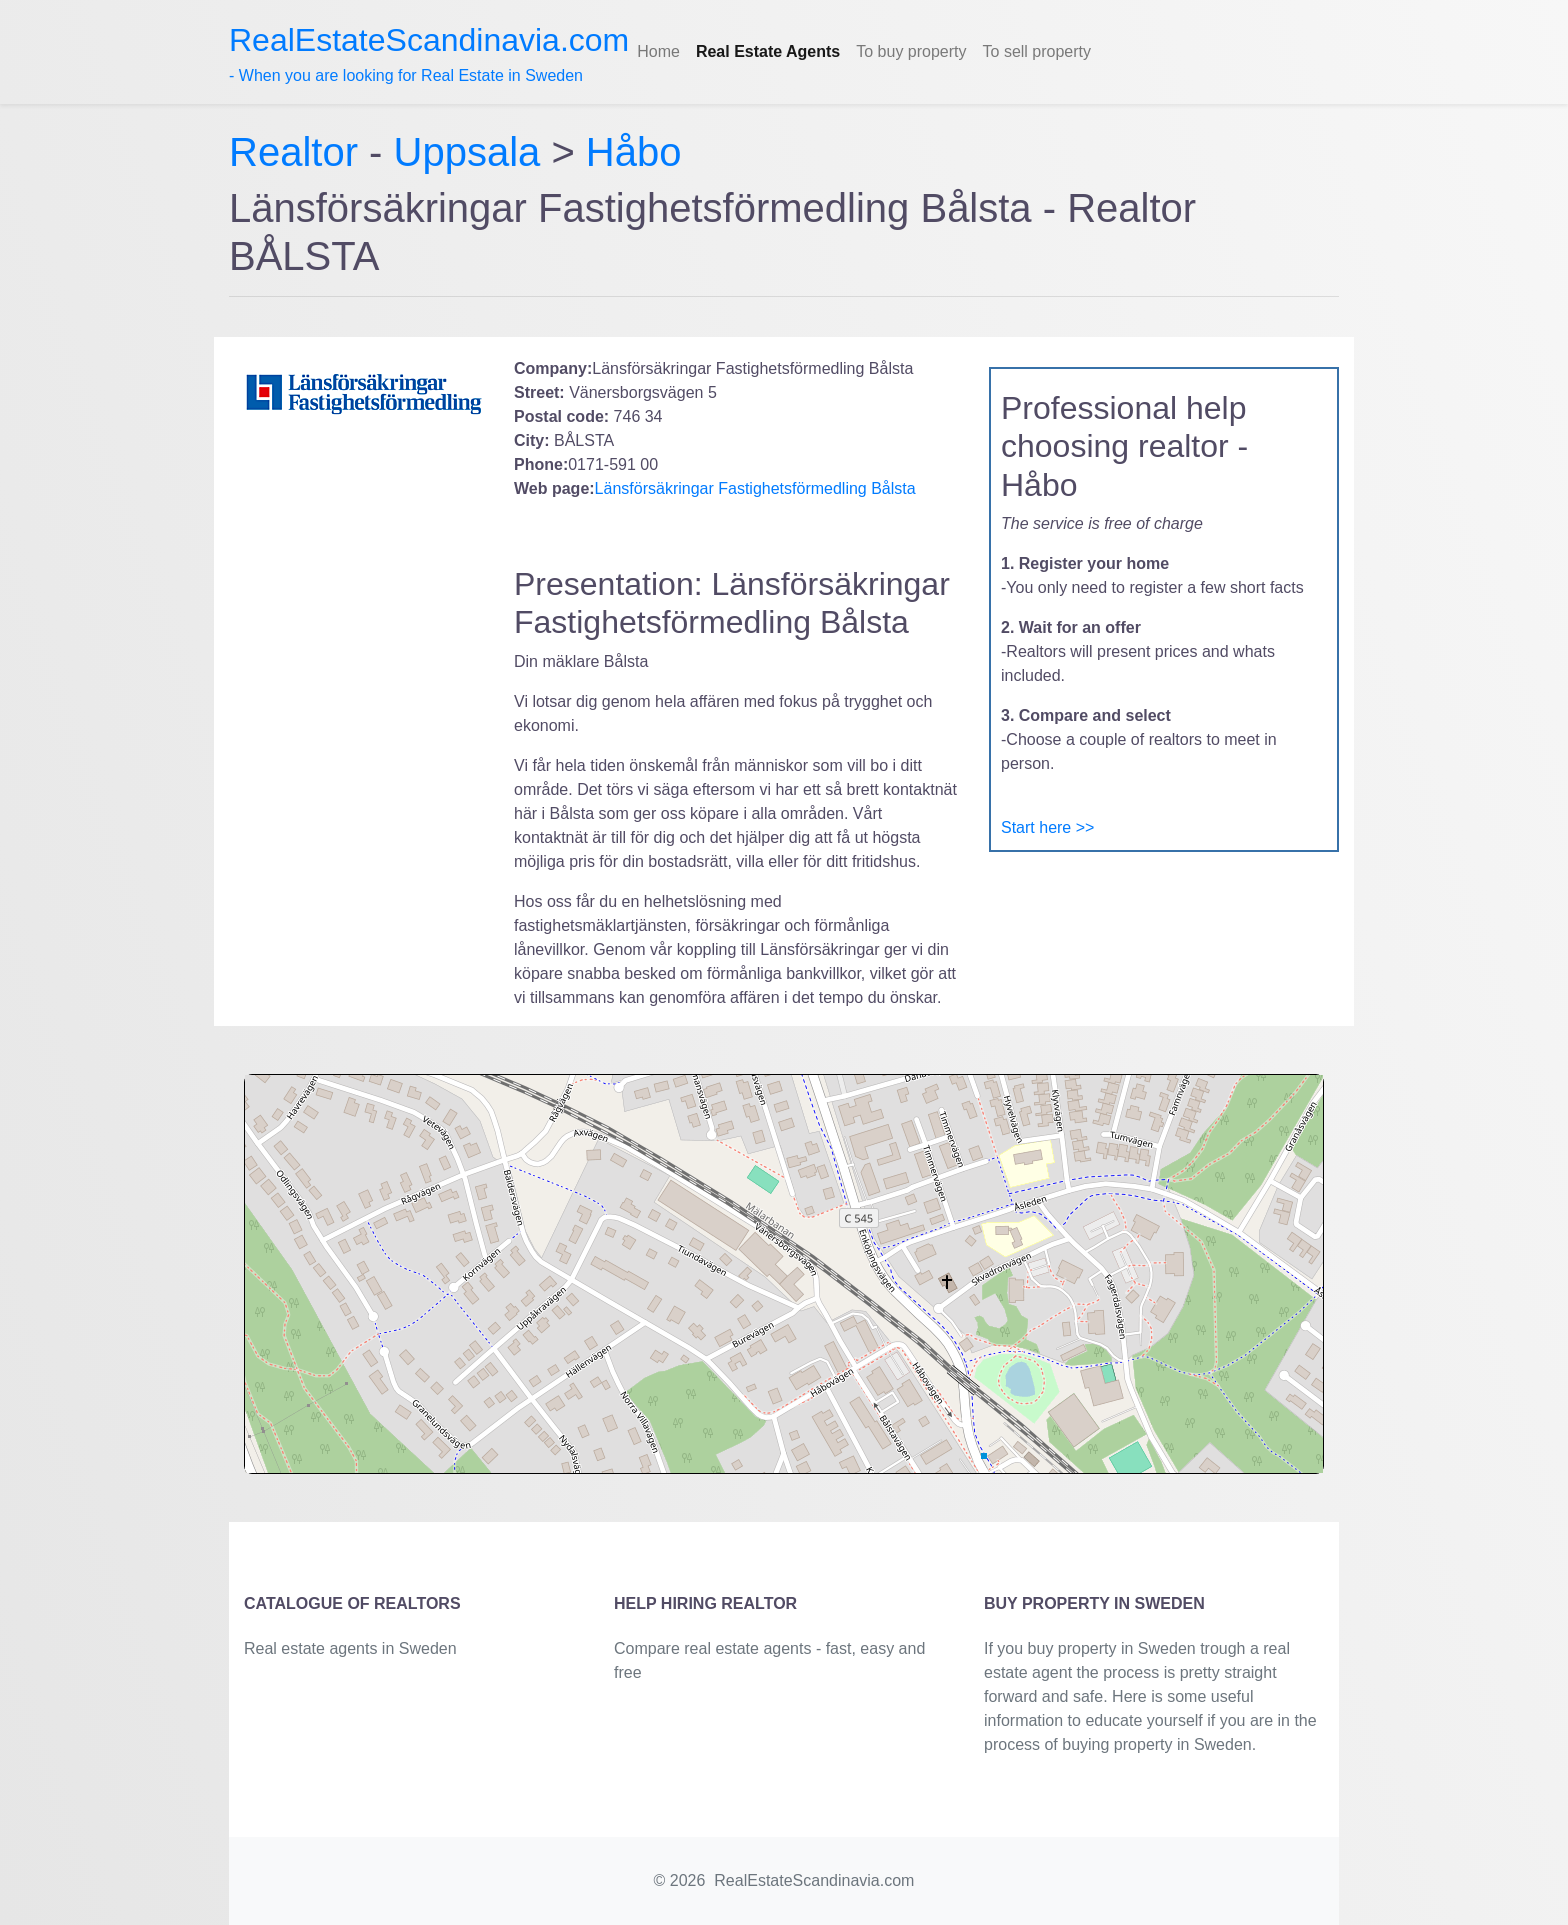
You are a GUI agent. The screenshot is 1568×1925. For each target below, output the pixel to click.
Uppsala (467, 152)
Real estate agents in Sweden (350, 1648)
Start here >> (1047, 827)
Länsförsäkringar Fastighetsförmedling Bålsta (755, 488)
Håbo (634, 152)
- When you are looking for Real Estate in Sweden (429, 53)
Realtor (299, 152)
